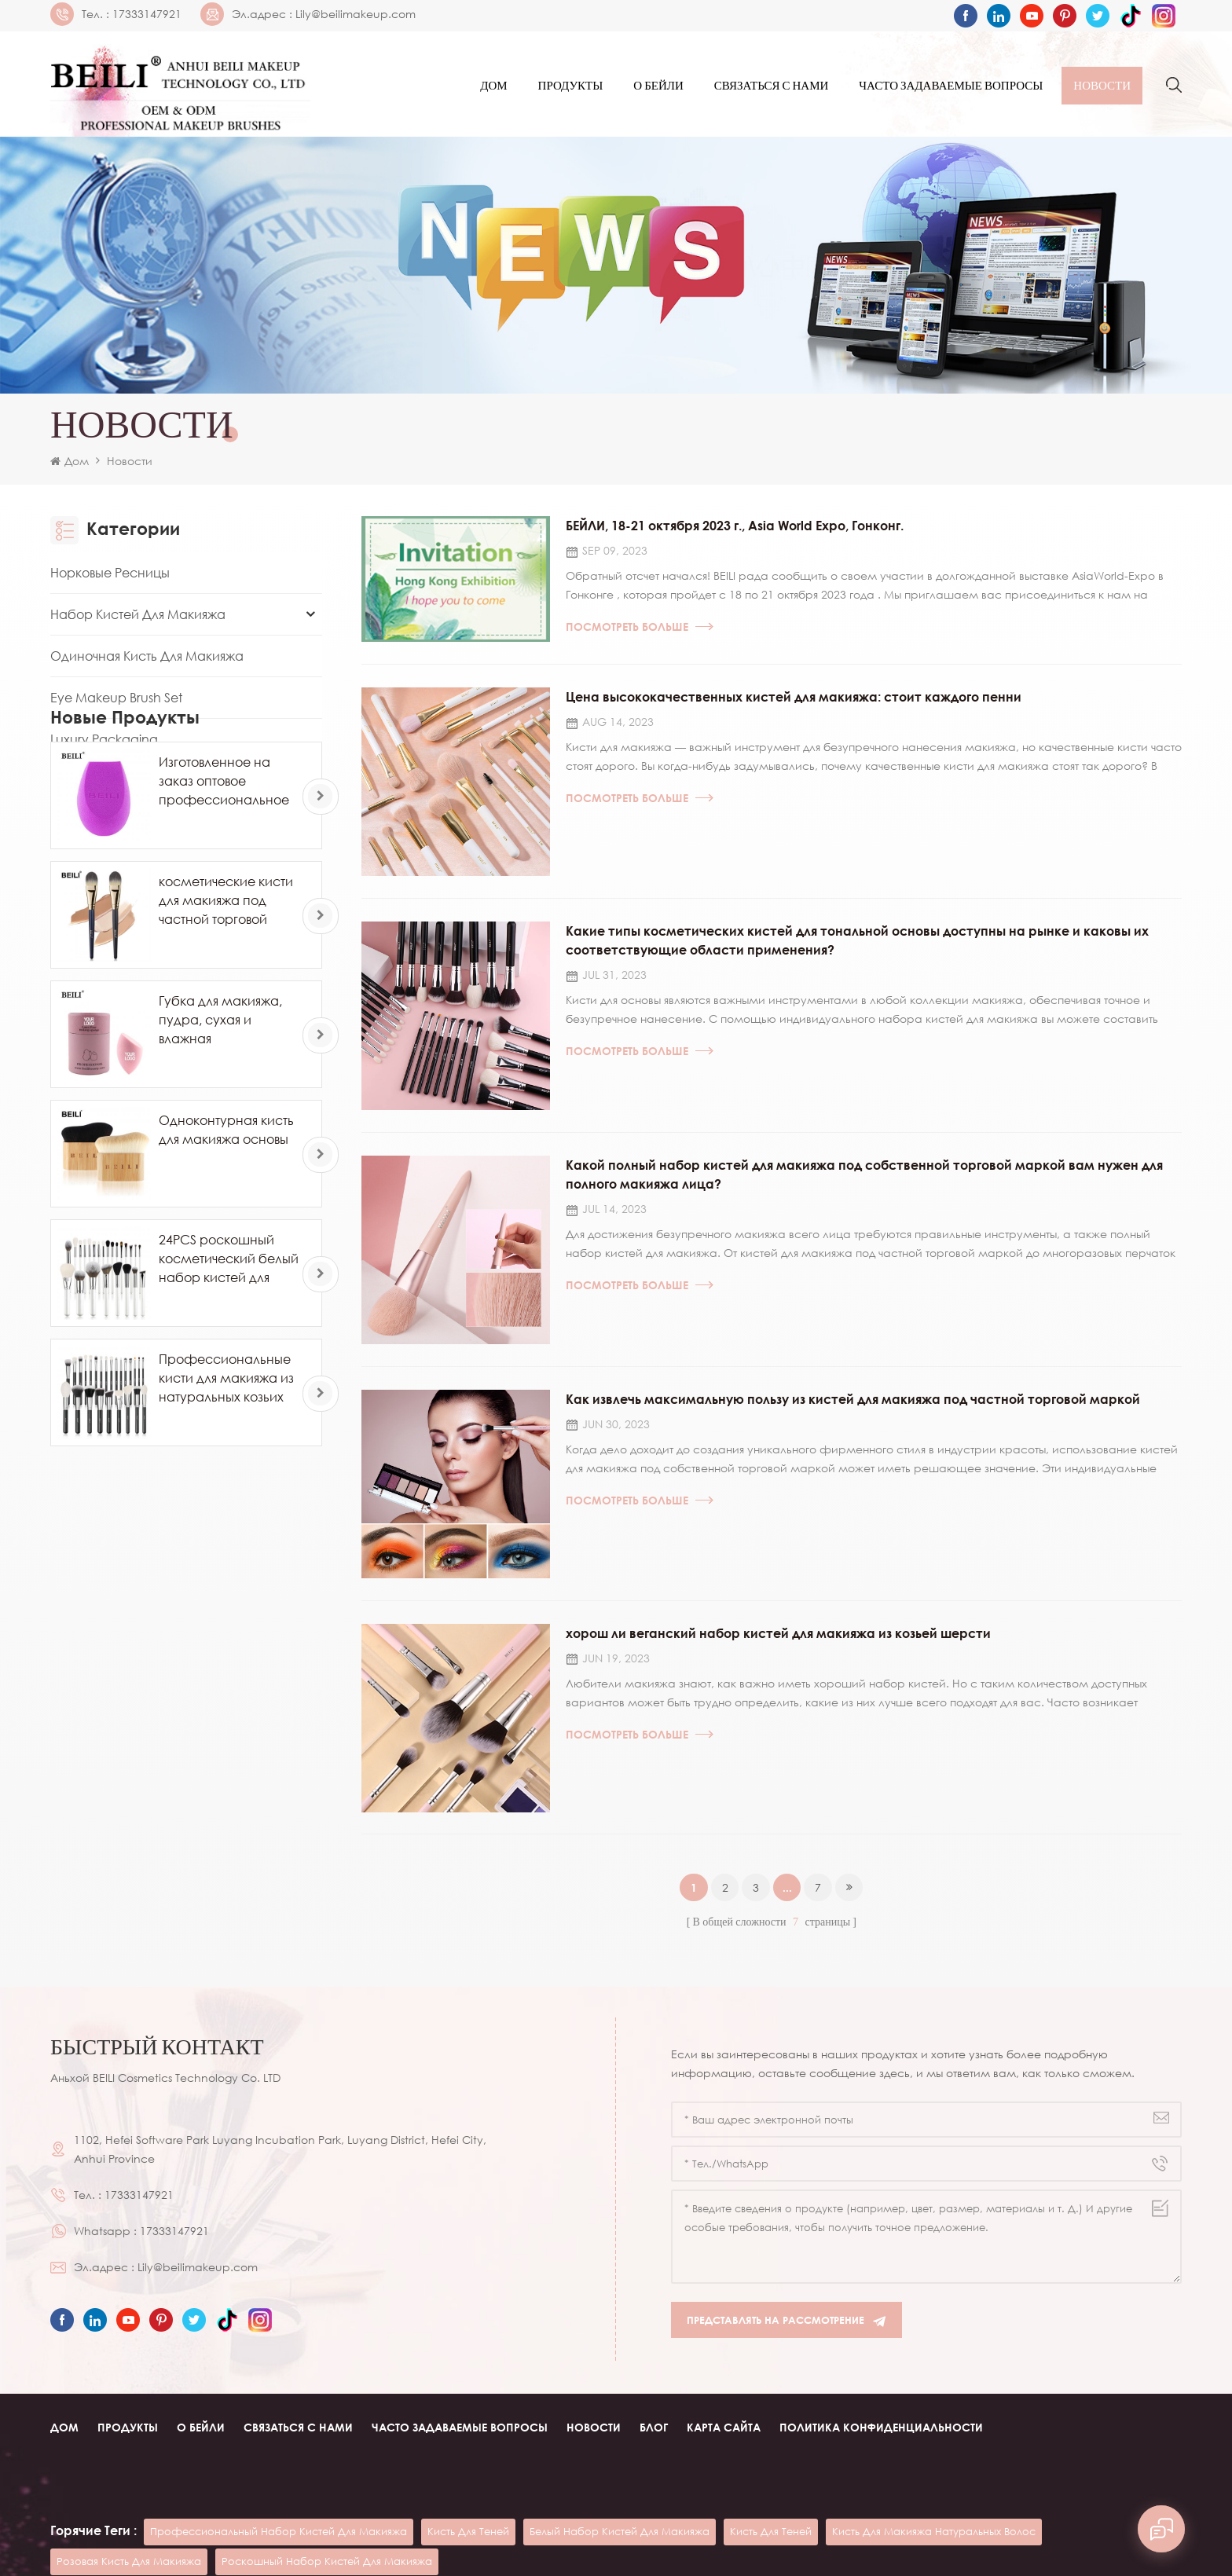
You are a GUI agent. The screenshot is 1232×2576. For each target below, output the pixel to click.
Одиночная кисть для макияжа (147, 659)
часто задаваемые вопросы (951, 86)
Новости (1102, 86)
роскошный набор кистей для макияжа (327, 2514)
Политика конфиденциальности (881, 2443)
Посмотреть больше (639, 629)
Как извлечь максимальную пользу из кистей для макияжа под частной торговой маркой (853, 1412)
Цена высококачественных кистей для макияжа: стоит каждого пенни (793, 702)
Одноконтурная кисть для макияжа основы (226, 1299)
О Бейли (658, 86)
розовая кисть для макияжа (129, 2514)
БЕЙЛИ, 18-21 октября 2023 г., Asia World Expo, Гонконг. (735, 529)
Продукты (570, 86)
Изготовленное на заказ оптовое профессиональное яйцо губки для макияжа (224, 951)
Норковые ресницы (110, 576)
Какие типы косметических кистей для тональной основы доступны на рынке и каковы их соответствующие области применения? (857, 948)
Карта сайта (724, 2443)
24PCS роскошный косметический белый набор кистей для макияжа (229, 1429)
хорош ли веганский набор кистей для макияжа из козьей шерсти (778, 1648)
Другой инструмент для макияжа (156, 826)
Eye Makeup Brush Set (116, 701)
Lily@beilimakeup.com (355, 14)
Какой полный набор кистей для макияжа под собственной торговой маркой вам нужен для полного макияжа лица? (864, 1184)
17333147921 (147, 14)
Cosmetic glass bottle (712, 2551)
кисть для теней (468, 2485)
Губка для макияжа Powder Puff (149, 784)
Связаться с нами (771, 86)
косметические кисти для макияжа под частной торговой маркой (226, 1070)
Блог (654, 2443)
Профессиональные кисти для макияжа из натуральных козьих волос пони (226, 1548)
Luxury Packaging (104, 742)
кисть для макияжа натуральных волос (934, 2485)
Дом (493, 86)
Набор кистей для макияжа (138, 617)
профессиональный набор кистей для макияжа (278, 2485)
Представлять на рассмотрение (786, 2338)
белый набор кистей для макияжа (620, 2485)
